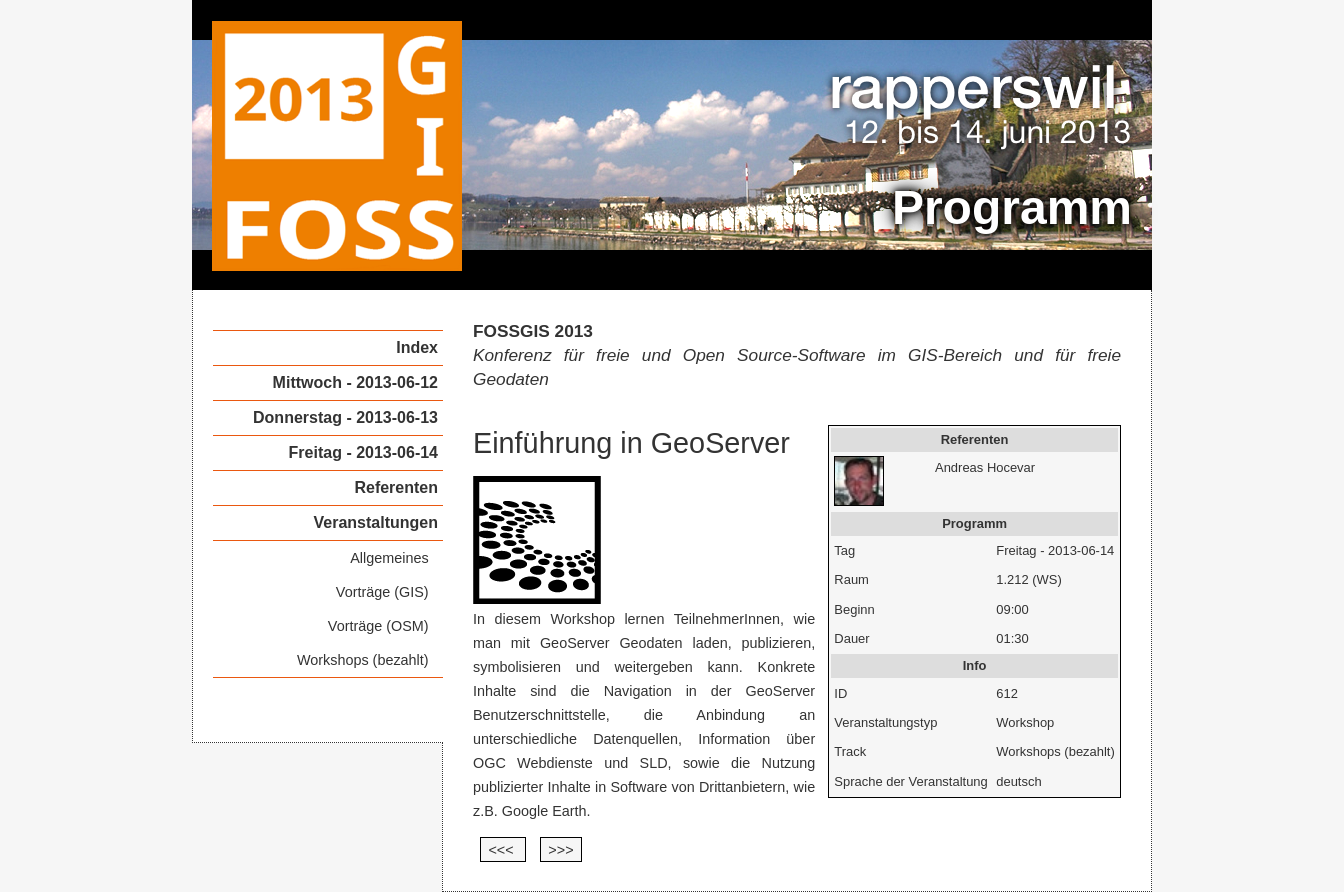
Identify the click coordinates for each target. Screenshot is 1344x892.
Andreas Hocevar (985, 467)
